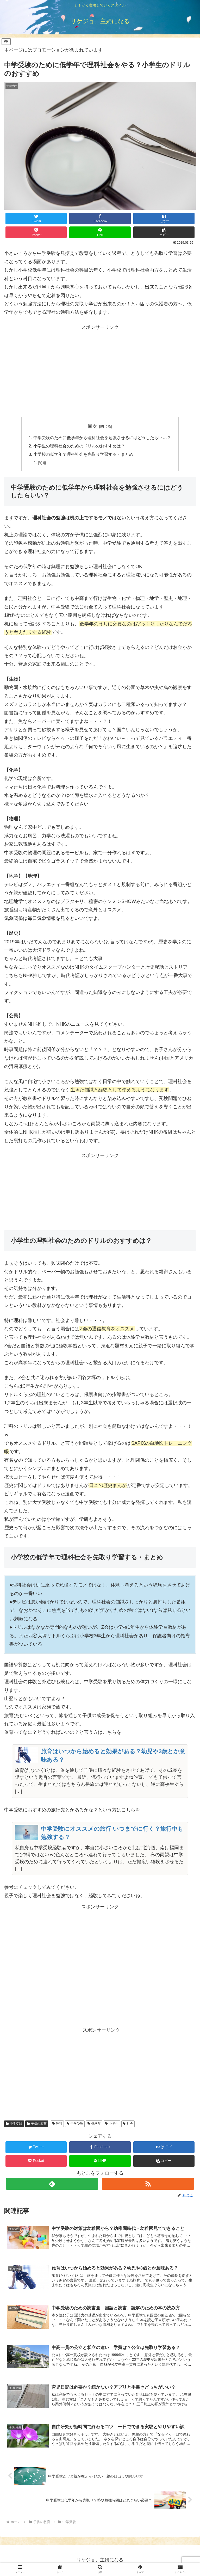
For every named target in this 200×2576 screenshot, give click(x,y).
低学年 (94, 2124)
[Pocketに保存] (36, 232)
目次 (92, 426)
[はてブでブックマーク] (164, 218)
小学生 (111, 2124)
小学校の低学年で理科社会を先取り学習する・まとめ (83, 454)
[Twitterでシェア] (36, 218)
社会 (128, 2124)
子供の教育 (37, 2124)
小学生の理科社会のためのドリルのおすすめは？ (79, 446)
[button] (164, 232)
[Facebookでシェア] (100, 218)
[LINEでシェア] (100, 232)
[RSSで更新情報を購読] (148, 2184)
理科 (57, 2124)
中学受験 (14, 2124)
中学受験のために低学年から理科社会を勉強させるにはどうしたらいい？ (102, 437)
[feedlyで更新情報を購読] (52, 2184)
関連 (43, 463)
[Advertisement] (100, 364)
